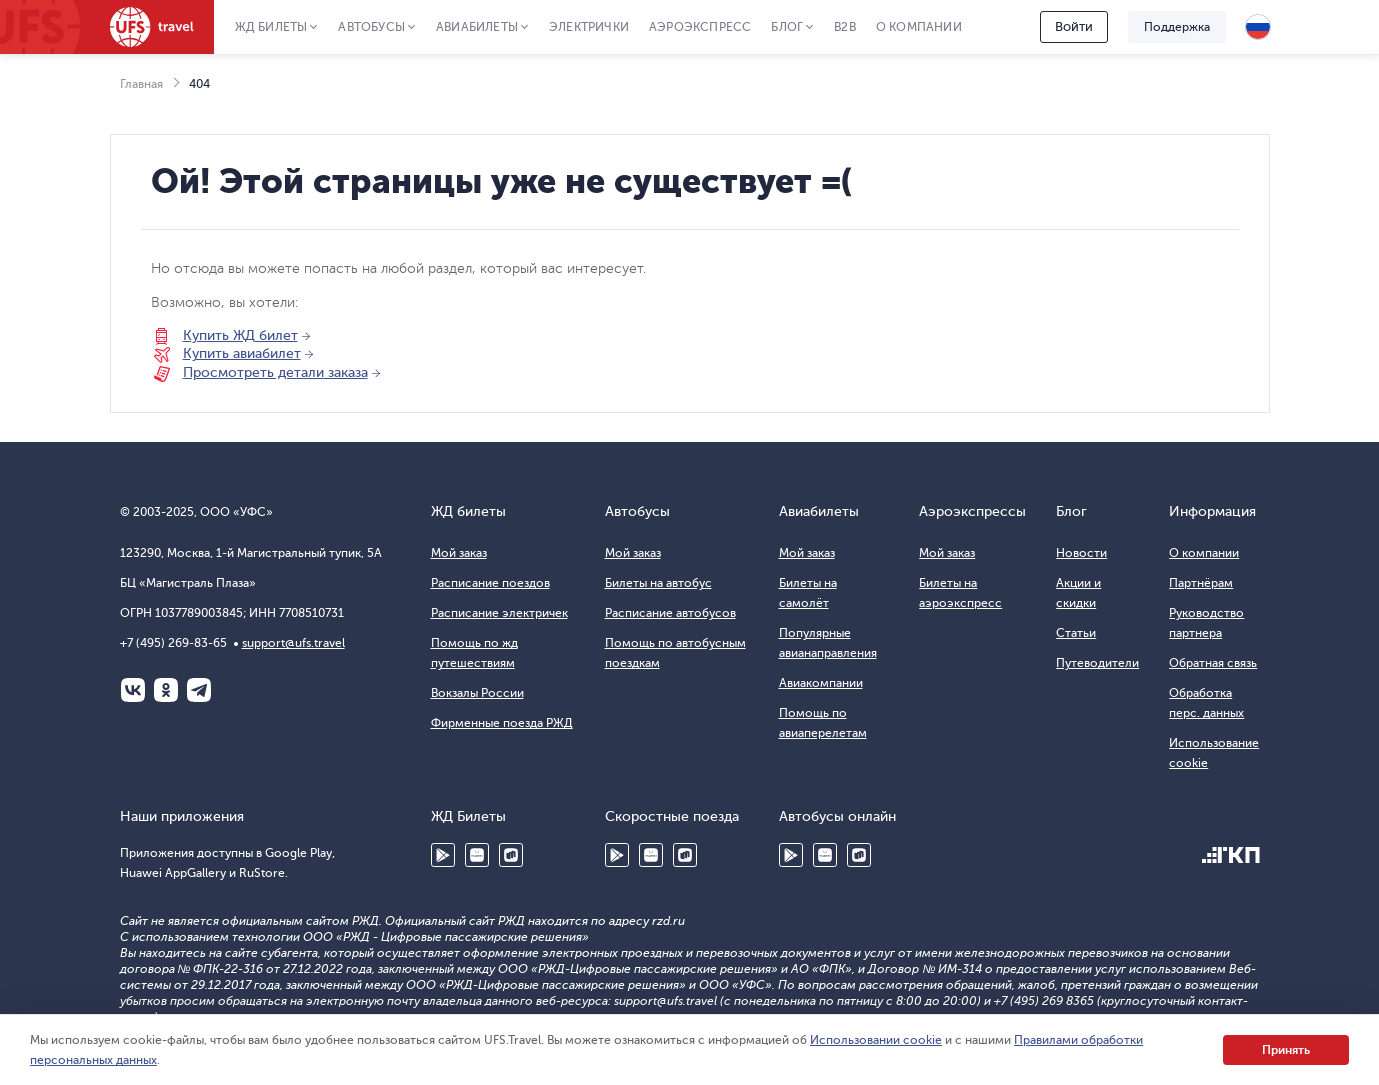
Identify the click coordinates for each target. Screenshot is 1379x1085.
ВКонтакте (133, 690)
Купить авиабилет (242, 353)
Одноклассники (166, 690)
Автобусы (371, 27)
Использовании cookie (876, 1040)
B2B (845, 27)
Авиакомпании (821, 683)
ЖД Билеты (271, 27)
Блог (787, 27)
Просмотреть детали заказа (275, 372)
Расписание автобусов (670, 613)
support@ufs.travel (293, 643)
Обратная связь (1213, 663)
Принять (1286, 1050)
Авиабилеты (477, 27)
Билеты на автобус (658, 583)
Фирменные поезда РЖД (502, 723)
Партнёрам (1201, 583)
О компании (919, 27)
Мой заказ (459, 553)
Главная (141, 84)
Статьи (1076, 633)
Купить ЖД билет (240, 335)
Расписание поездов (490, 583)
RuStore (511, 855)
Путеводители (1097, 663)
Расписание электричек (499, 613)
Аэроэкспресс (700, 27)
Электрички (589, 27)
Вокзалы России (477, 693)
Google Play (443, 855)
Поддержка (1177, 27)
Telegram (199, 690)
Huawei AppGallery (477, 855)
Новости (1081, 553)
